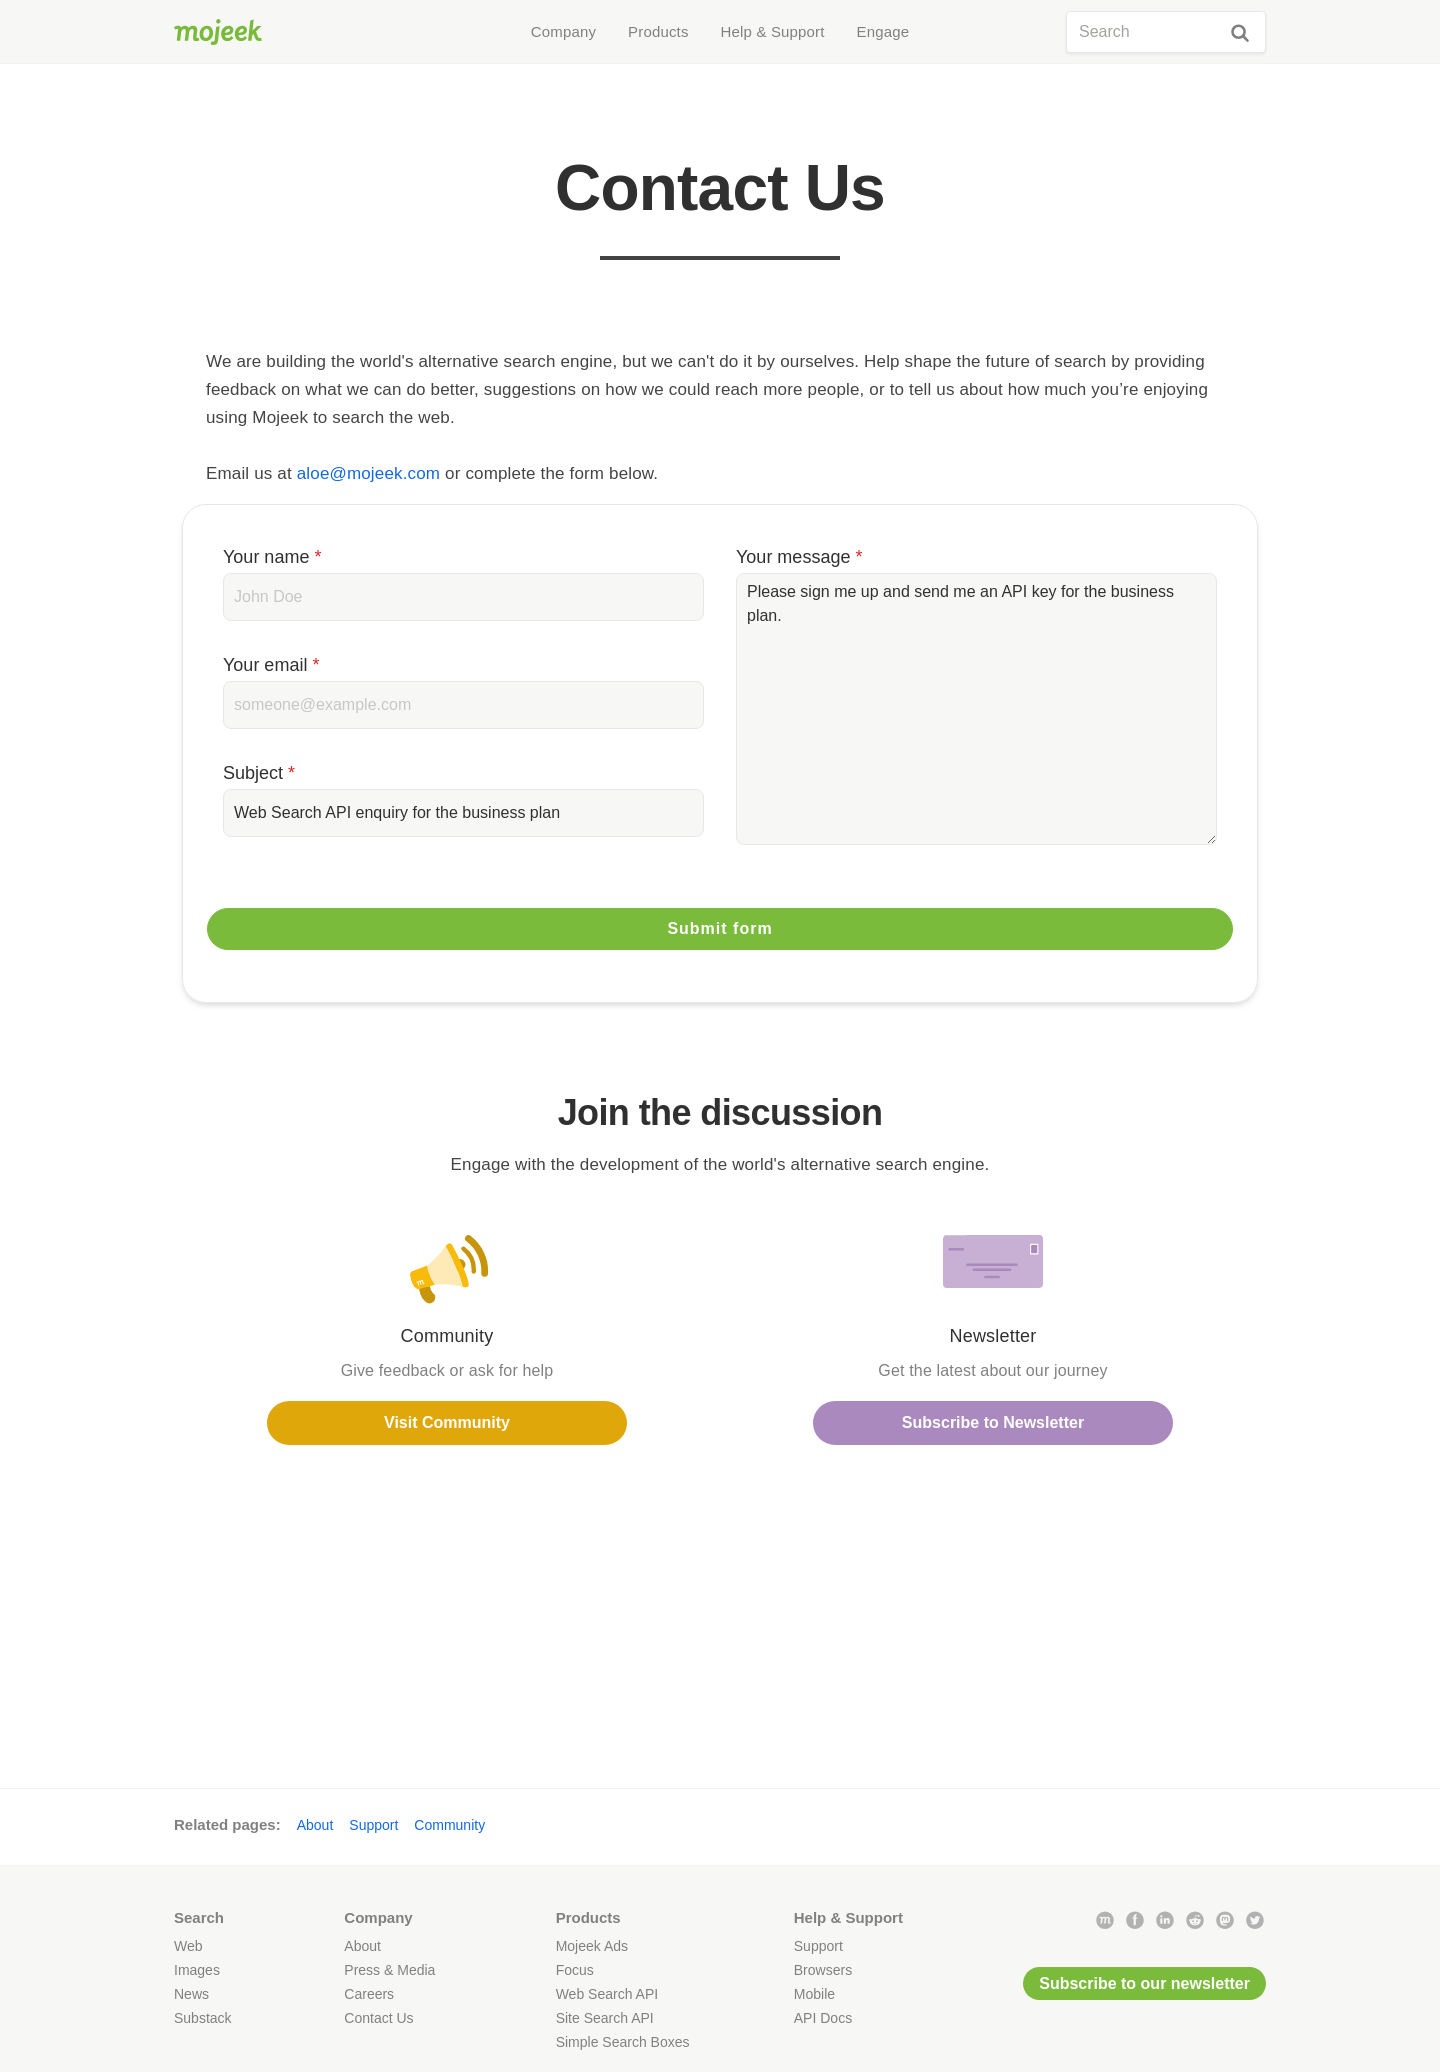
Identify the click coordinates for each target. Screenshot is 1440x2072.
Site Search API (605, 2018)
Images (197, 1970)
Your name (272, 557)
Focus (575, 1970)
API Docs (823, 2018)
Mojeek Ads (592, 1946)
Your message (799, 557)
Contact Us (378, 2018)
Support (373, 1825)
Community (449, 1825)
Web (188, 1946)
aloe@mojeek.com (368, 473)
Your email (271, 665)
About (315, 1825)
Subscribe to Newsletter (993, 1422)
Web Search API (607, 1994)
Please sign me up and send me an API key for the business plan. (976, 709)
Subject (259, 773)
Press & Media (389, 1970)
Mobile (814, 1994)
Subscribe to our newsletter (1144, 1983)
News (191, 1994)
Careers (369, 1994)
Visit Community (447, 1422)
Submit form (719, 928)
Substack (203, 2018)
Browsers (823, 1970)
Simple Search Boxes (623, 2042)
